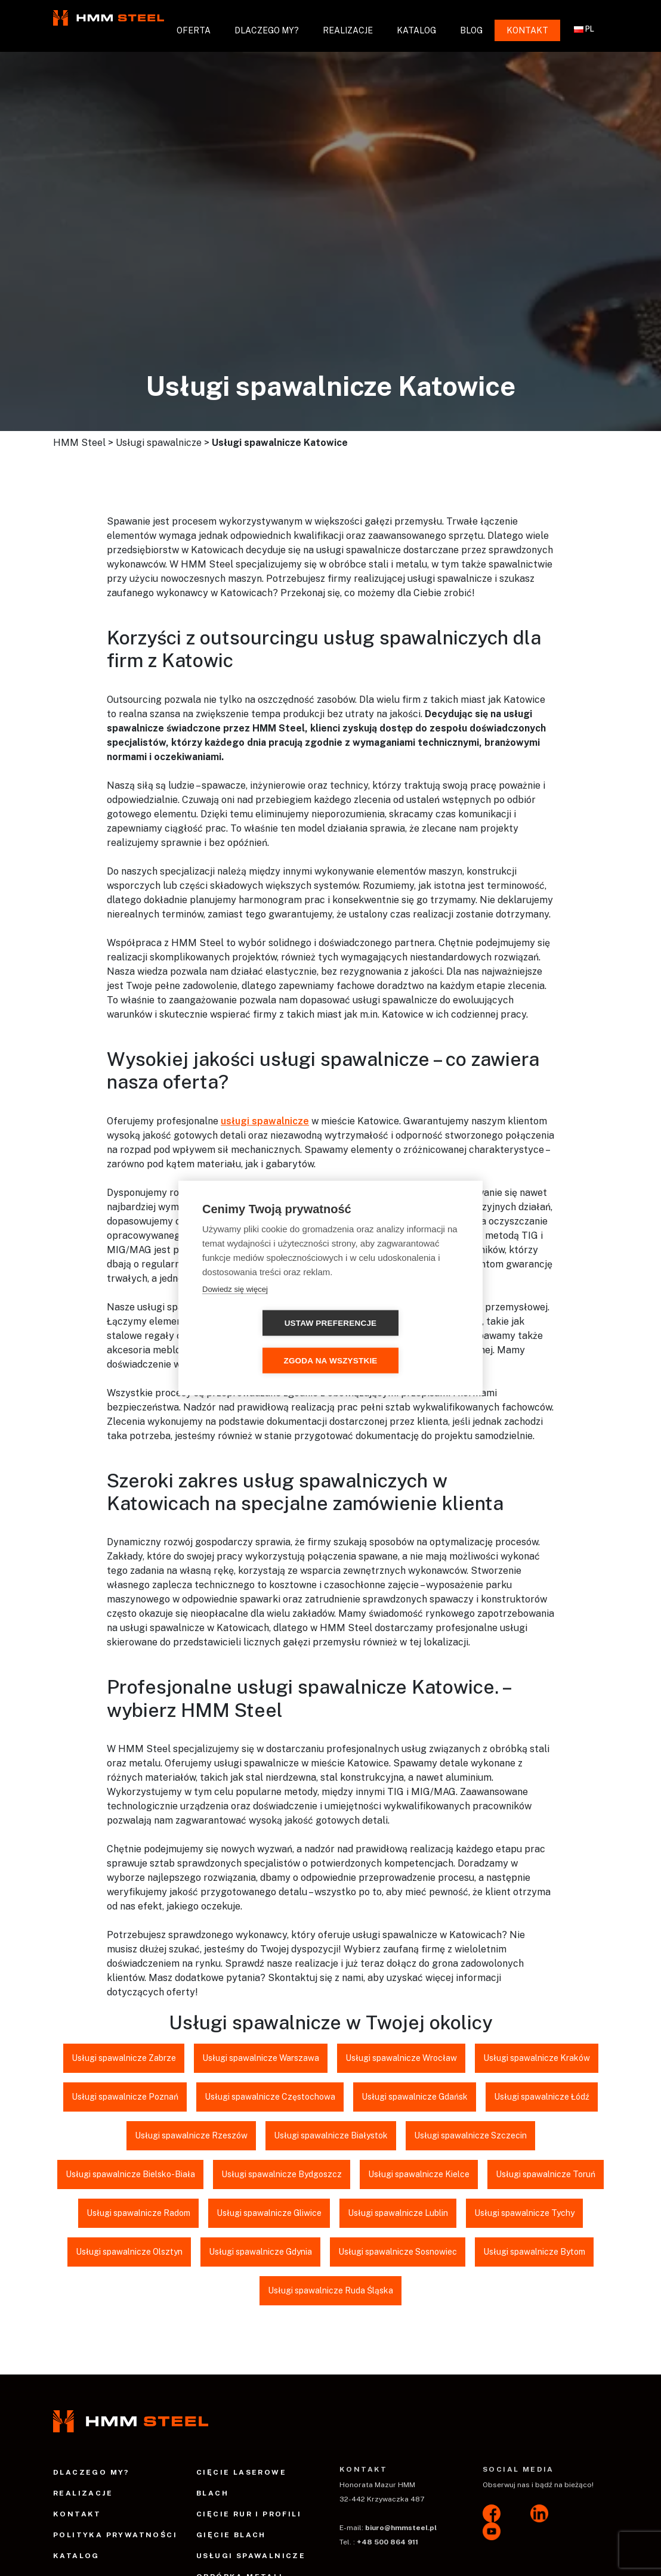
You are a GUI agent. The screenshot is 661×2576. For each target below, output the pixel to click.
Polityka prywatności (115, 2535)
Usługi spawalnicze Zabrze (124, 2058)
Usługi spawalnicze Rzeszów (191, 2135)
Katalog (416, 30)
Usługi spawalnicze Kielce (419, 2174)
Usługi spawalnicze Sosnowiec (397, 2251)
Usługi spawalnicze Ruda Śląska (330, 2290)
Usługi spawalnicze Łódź (541, 2096)
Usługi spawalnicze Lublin (398, 2213)
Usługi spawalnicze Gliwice (269, 2213)
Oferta (194, 30)
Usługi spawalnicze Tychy (524, 2213)
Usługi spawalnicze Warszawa (260, 2058)
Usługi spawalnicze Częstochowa (270, 2096)
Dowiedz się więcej (235, 1307)
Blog (471, 30)
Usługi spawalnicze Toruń (545, 2174)
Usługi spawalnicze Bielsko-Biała (130, 2174)
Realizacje (348, 30)
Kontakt (527, 30)
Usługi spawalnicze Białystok (331, 2135)
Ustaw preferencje (262, 1342)
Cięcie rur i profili (248, 2514)
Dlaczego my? (266, 30)
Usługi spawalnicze (250, 2556)
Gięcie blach (231, 2535)
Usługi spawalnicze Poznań (125, 2096)
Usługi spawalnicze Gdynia (260, 2251)
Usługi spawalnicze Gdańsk (415, 2096)
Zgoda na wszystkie (399, 1342)
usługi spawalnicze (265, 1121)
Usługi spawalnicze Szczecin (470, 2135)
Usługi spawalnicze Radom (138, 2213)
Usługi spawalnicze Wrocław (401, 2058)
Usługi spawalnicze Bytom (534, 2251)
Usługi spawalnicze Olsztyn (129, 2251)
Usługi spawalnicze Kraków (536, 2058)
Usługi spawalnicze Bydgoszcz (281, 2174)
